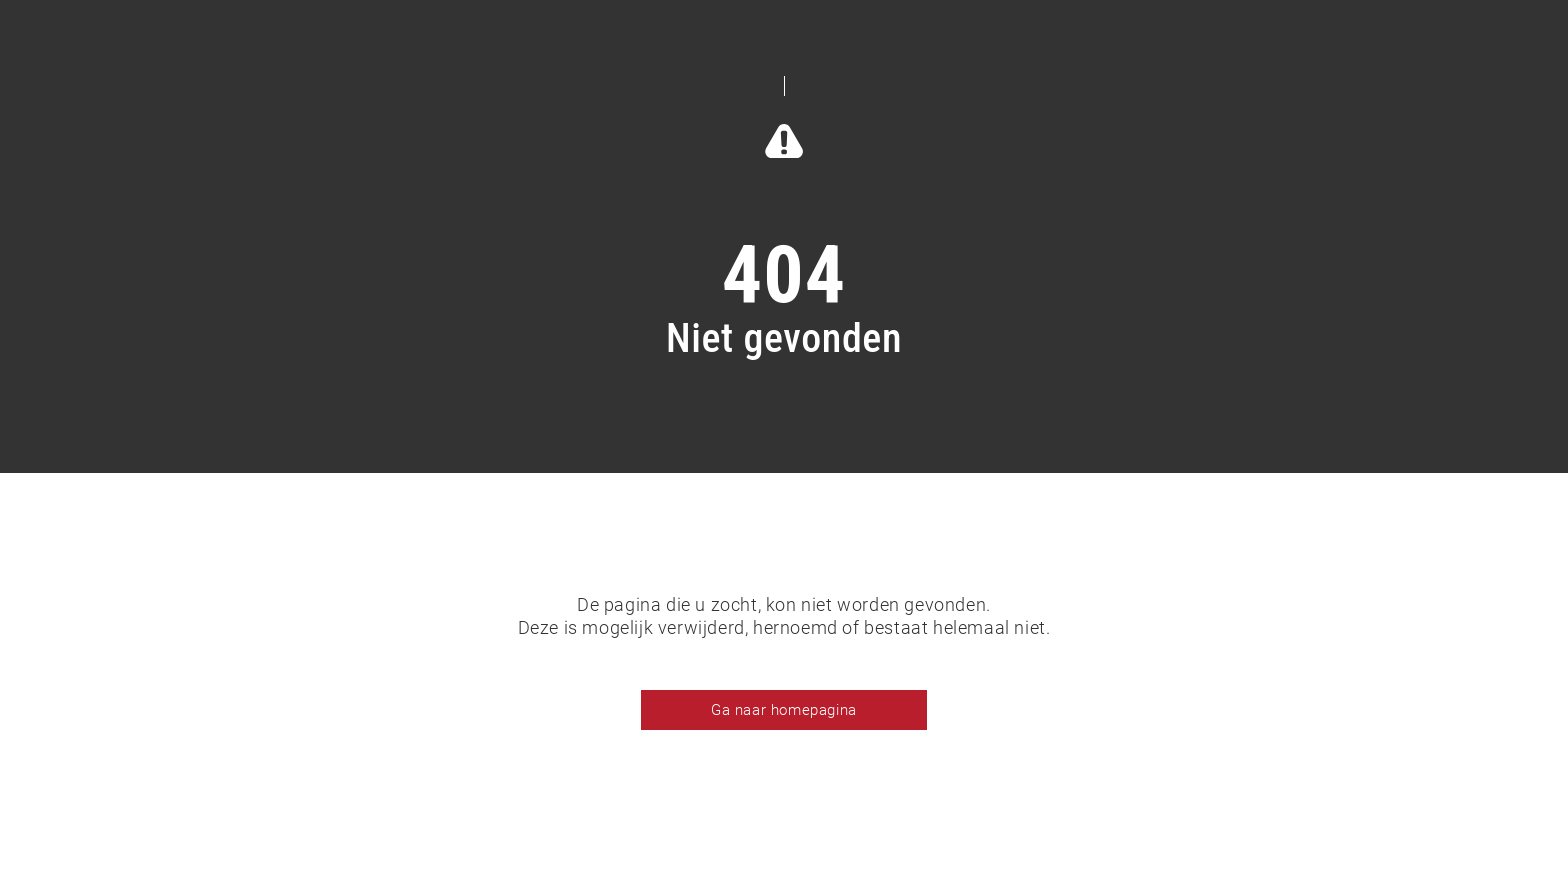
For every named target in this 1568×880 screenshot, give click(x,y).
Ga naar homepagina (784, 710)
